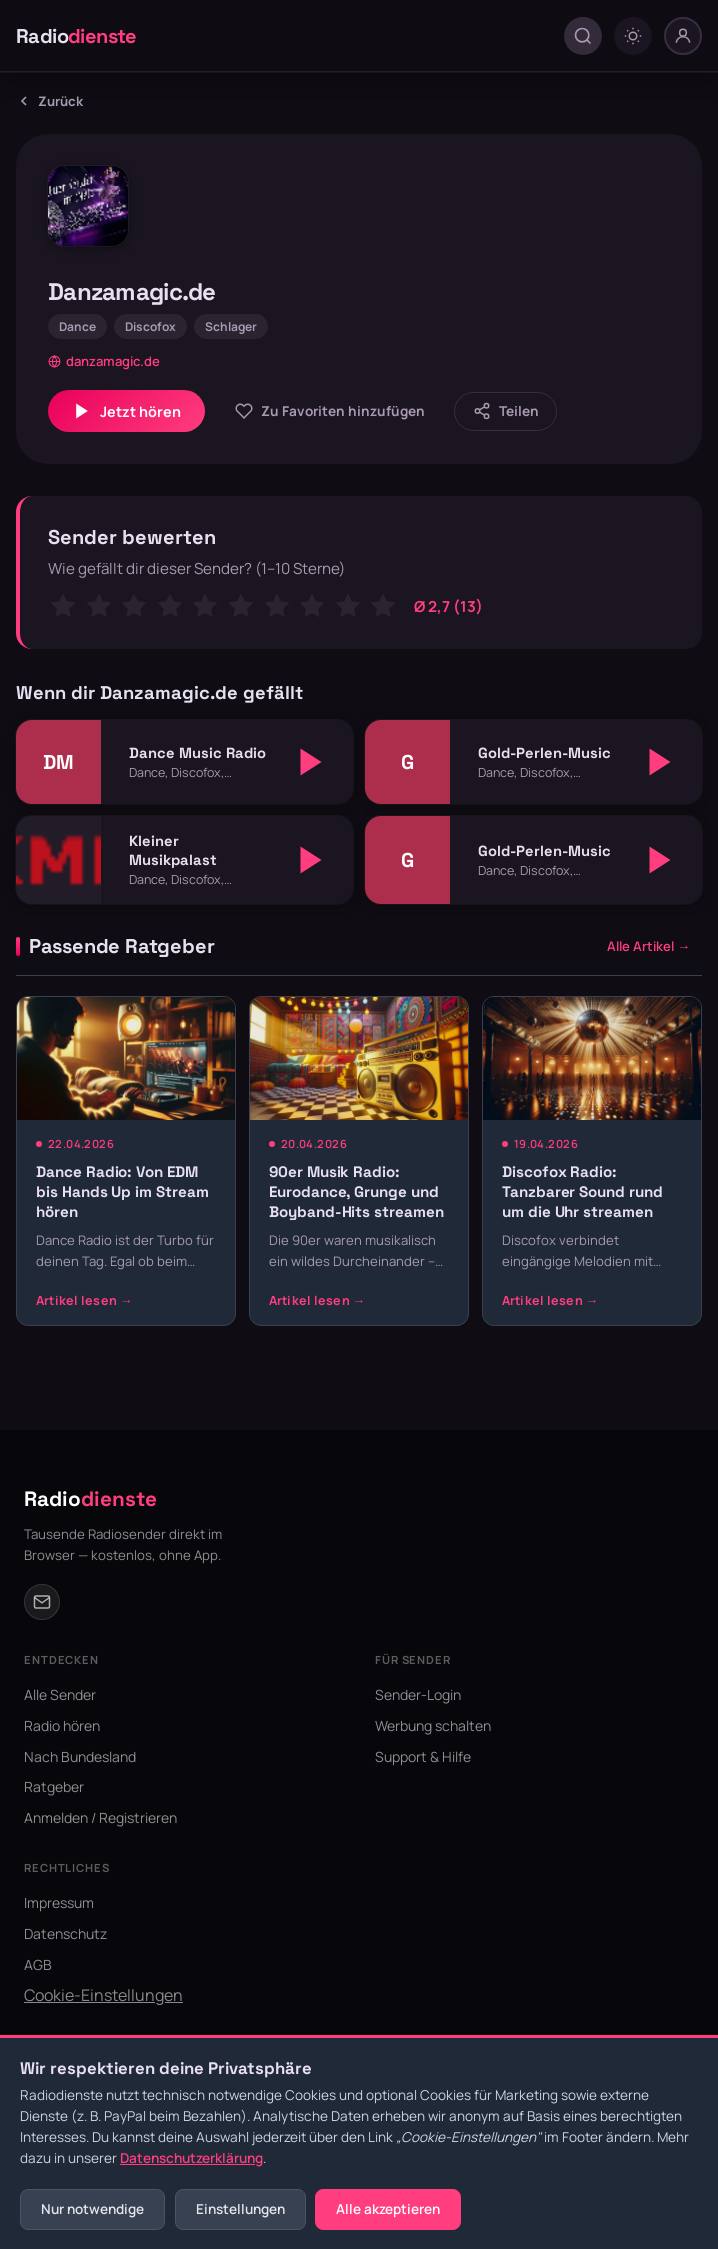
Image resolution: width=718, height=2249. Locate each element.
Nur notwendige (92, 2209)
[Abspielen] (311, 762)
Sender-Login (418, 1694)
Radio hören (62, 1725)
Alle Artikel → (648, 946)
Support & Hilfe (423, 1756)
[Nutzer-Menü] (683, 36)
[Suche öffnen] (583, 36)
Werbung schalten (433, 1725)
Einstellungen (240, 2209)
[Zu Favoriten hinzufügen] (329, 411)
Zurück (49, 101)
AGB (38, 1964)
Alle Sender (60, 1694)
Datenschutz (65, 1933)
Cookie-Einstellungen (103, 1995)
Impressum (59, 1902)
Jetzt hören (126, 411)
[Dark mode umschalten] (633, 36)
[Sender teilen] (505, 411)
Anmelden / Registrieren (100, 1817)
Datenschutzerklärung (191, 2158)
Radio (76, 36)
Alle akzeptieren (388, 2209)
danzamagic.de (104, 361)
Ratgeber (54, 1786)
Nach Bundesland (80, 1756)
